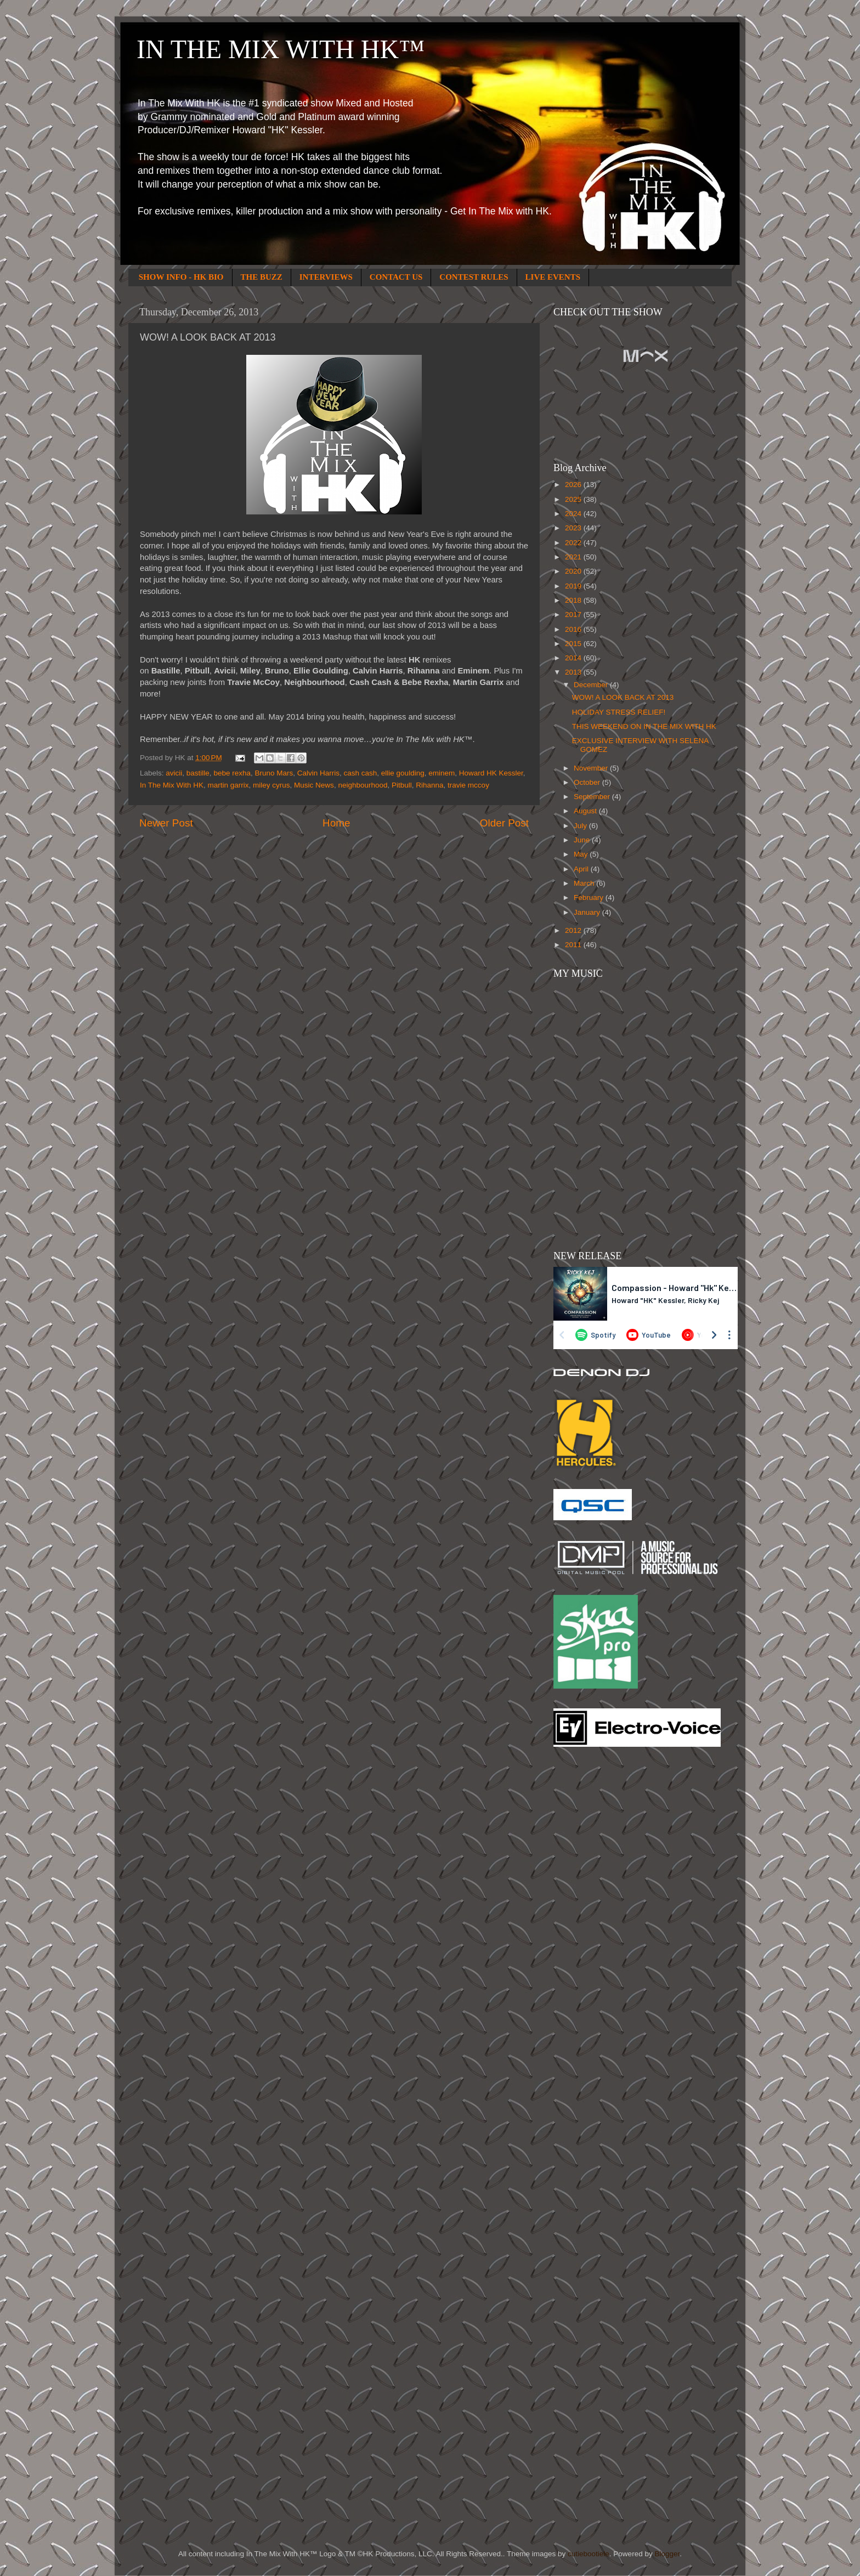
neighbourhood (362, 785)
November (592, 768)
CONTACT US (396, 277)
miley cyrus (271, 785)
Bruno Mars (273, 773)
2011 (574, 945)
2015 (574, 643)
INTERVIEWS (326, 277)
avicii (174, 773)
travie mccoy (468, 785)
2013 (574, 672)
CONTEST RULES (473, 277)
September (593, 796)
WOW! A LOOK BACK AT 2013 (623, 697)
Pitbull (402, 785)
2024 (574, 513)
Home (336, 823)
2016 (574, 629)
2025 (574, 499)
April (582, 869)
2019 (574, 586)
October (588, 782)
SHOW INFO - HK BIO (181, 277)
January (588, 912)
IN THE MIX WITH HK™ (281, 49)
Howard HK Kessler (491, 773)
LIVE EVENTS (552, 277)
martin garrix (228, 785)
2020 (574, 571)
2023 (574, 528)
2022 (574, 543)
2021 (574, 557)
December (592, 685)
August (586, 811)
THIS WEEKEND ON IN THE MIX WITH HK (644, 726)
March (585, 883)
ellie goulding (403, 773)
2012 (574, 930)
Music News (314, 785)
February (590, 897)
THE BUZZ (261, 277)
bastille (198, 773)
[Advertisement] (597, 1931)
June (583, 840)
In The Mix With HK (171, 785)
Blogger (667, 2554)
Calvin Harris (318, 773)
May (582, 854)
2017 (574, 614)
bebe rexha (232, 773)
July (581, 826)
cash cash (360, 773)
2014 (574, 658)
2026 (574, 484)
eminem (441, 773)
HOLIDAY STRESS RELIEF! (619, 712)
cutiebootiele (588, 2554)
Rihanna (429, 785)
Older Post (504, 823)
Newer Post (166, 823)
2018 (574, 600)
